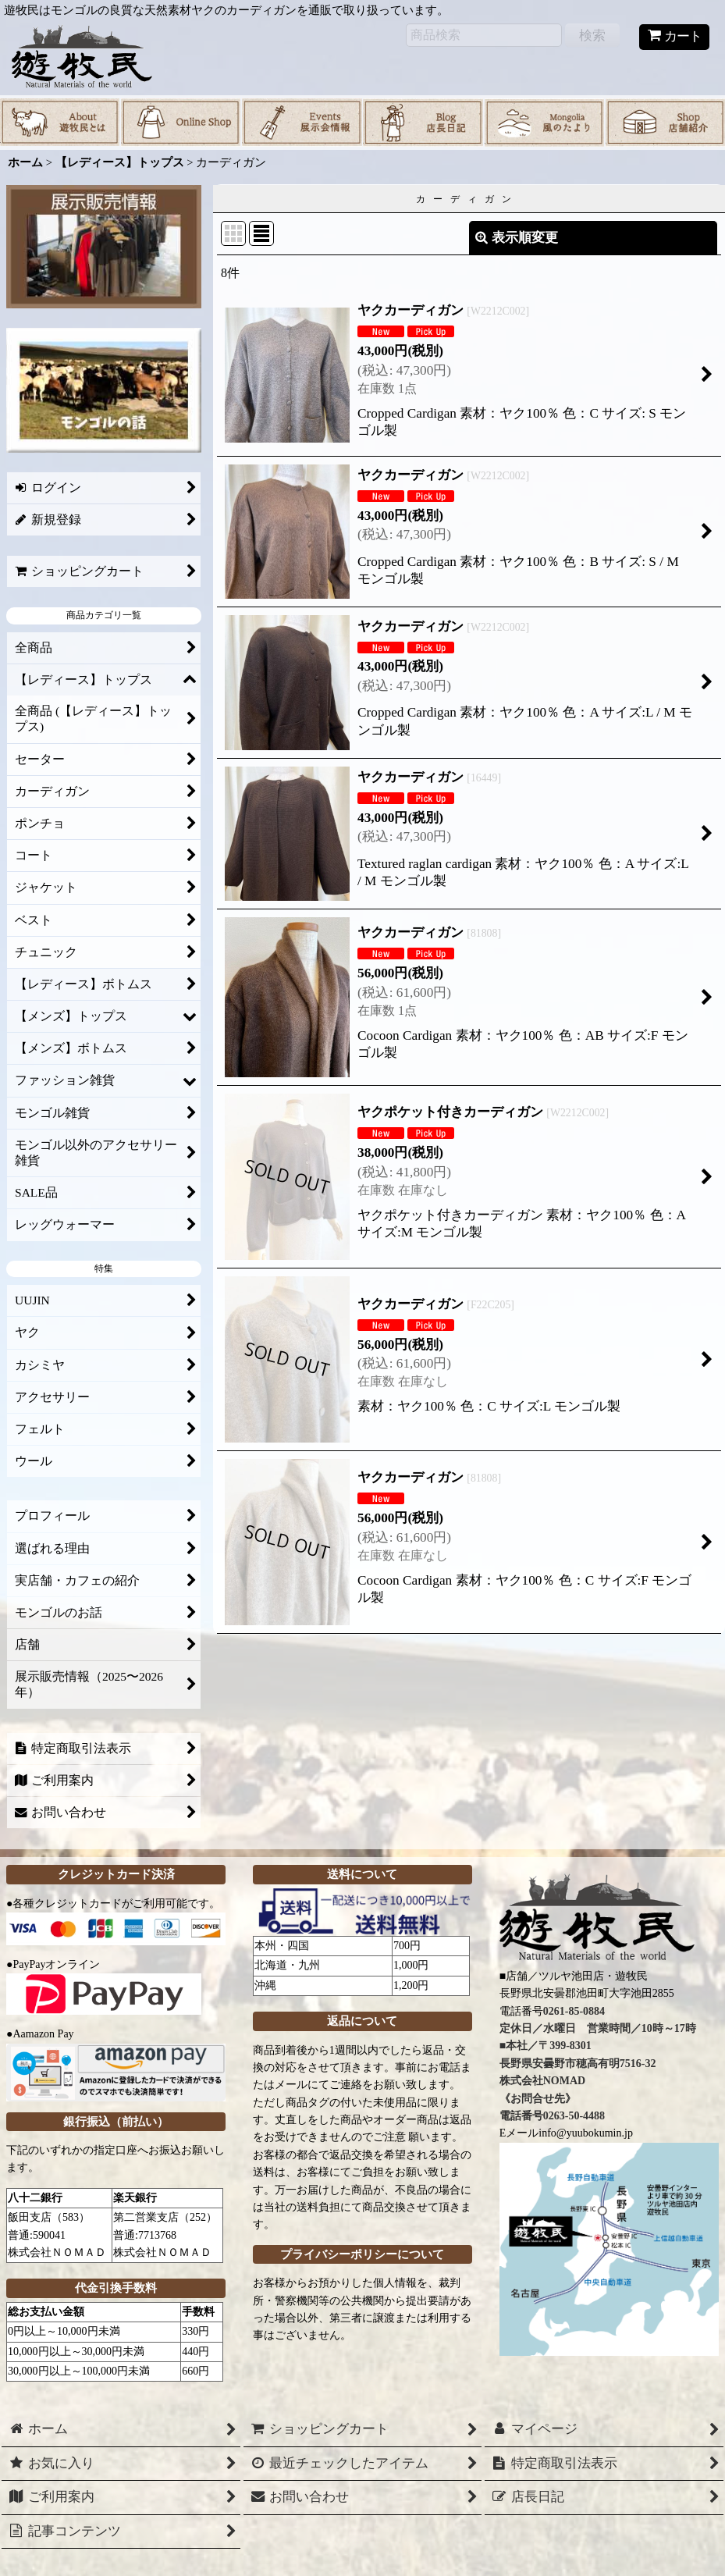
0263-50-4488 (574, 2116)
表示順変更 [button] (516, 237)
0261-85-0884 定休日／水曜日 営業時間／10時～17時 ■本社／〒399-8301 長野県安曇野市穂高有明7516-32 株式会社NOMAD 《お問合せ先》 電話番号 (597, 2063)
